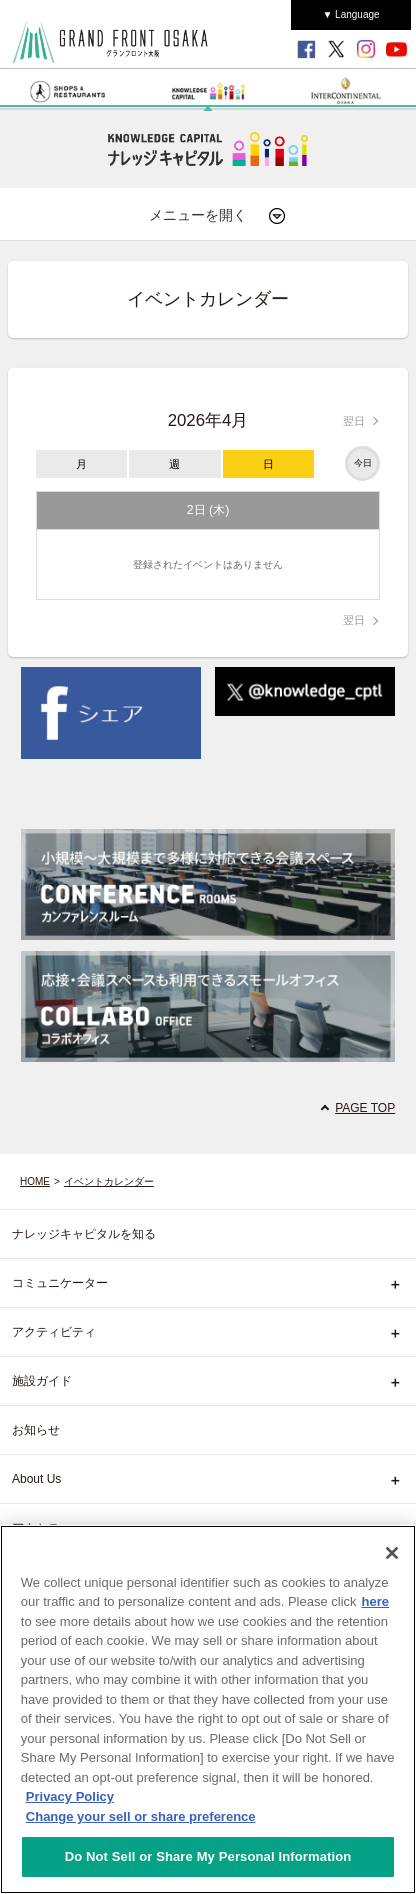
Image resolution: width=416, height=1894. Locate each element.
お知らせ (36, 1430)
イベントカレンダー (109, 1181)
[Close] (392, 1553)
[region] (208, 1709)
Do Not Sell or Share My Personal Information (208, 1856)
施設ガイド (42, 1381)
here (375, 1601)
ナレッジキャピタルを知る (84, 1234)
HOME (35, 1181)
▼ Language (350, 14)
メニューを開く (218, 216)
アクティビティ (54, 1332)
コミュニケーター (60, 1283)
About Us (36, 1479)
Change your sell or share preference (141, 1816)
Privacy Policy (70, 1796)
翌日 (354, 421)
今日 (363, 463)
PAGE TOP (365, 1108)
